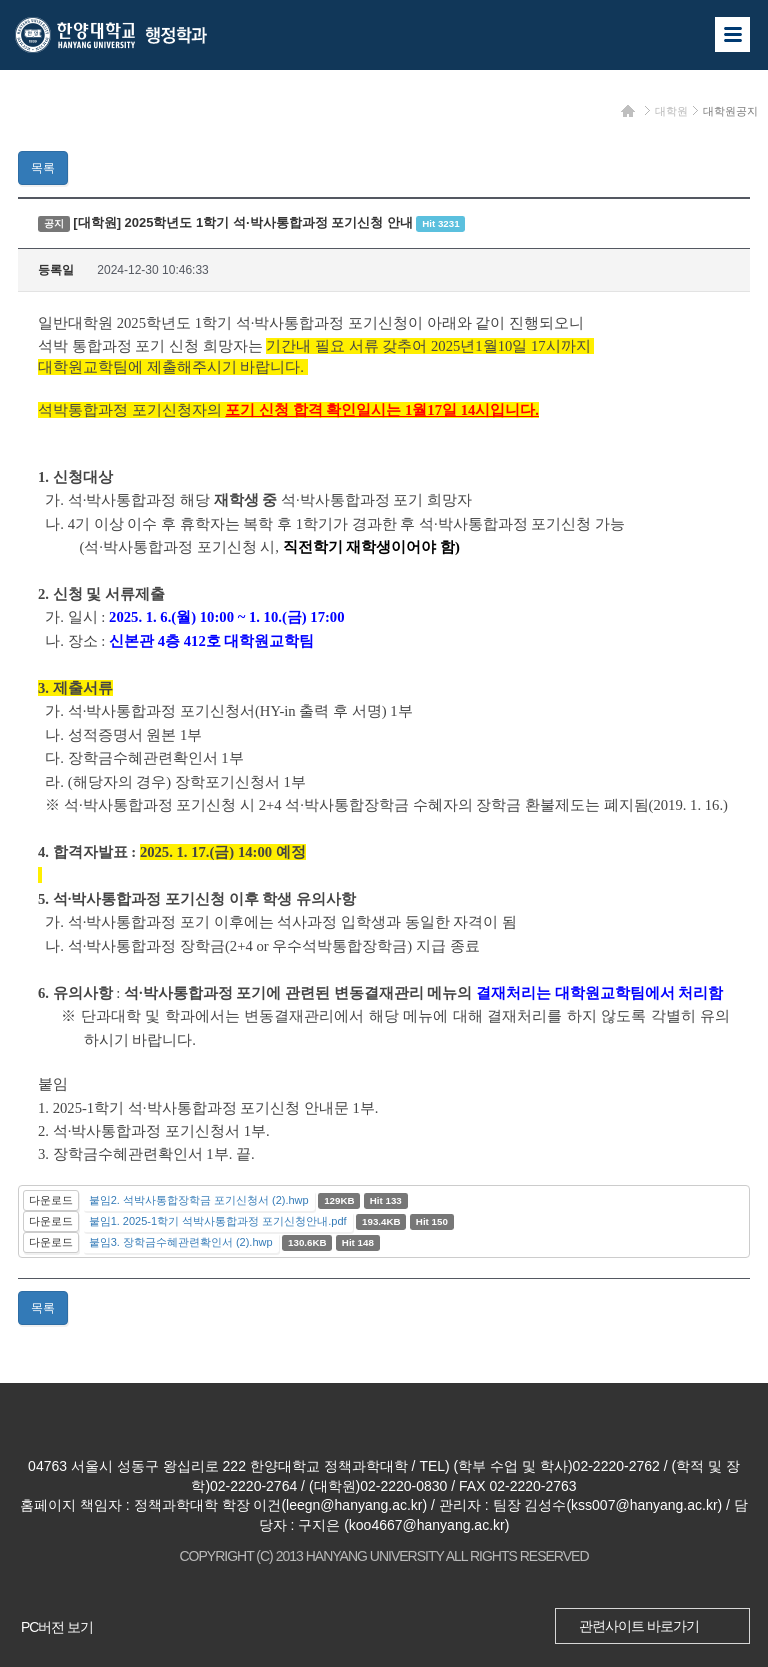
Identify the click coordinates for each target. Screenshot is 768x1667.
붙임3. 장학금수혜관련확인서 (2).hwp (181, 1242)
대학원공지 (730, 111)
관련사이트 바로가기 (639, 1626)
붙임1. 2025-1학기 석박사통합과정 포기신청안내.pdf (218, 1221)
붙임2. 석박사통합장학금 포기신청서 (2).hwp (199, 1200)
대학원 (671, 111)
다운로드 (51, 1200)
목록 (43, 168)
